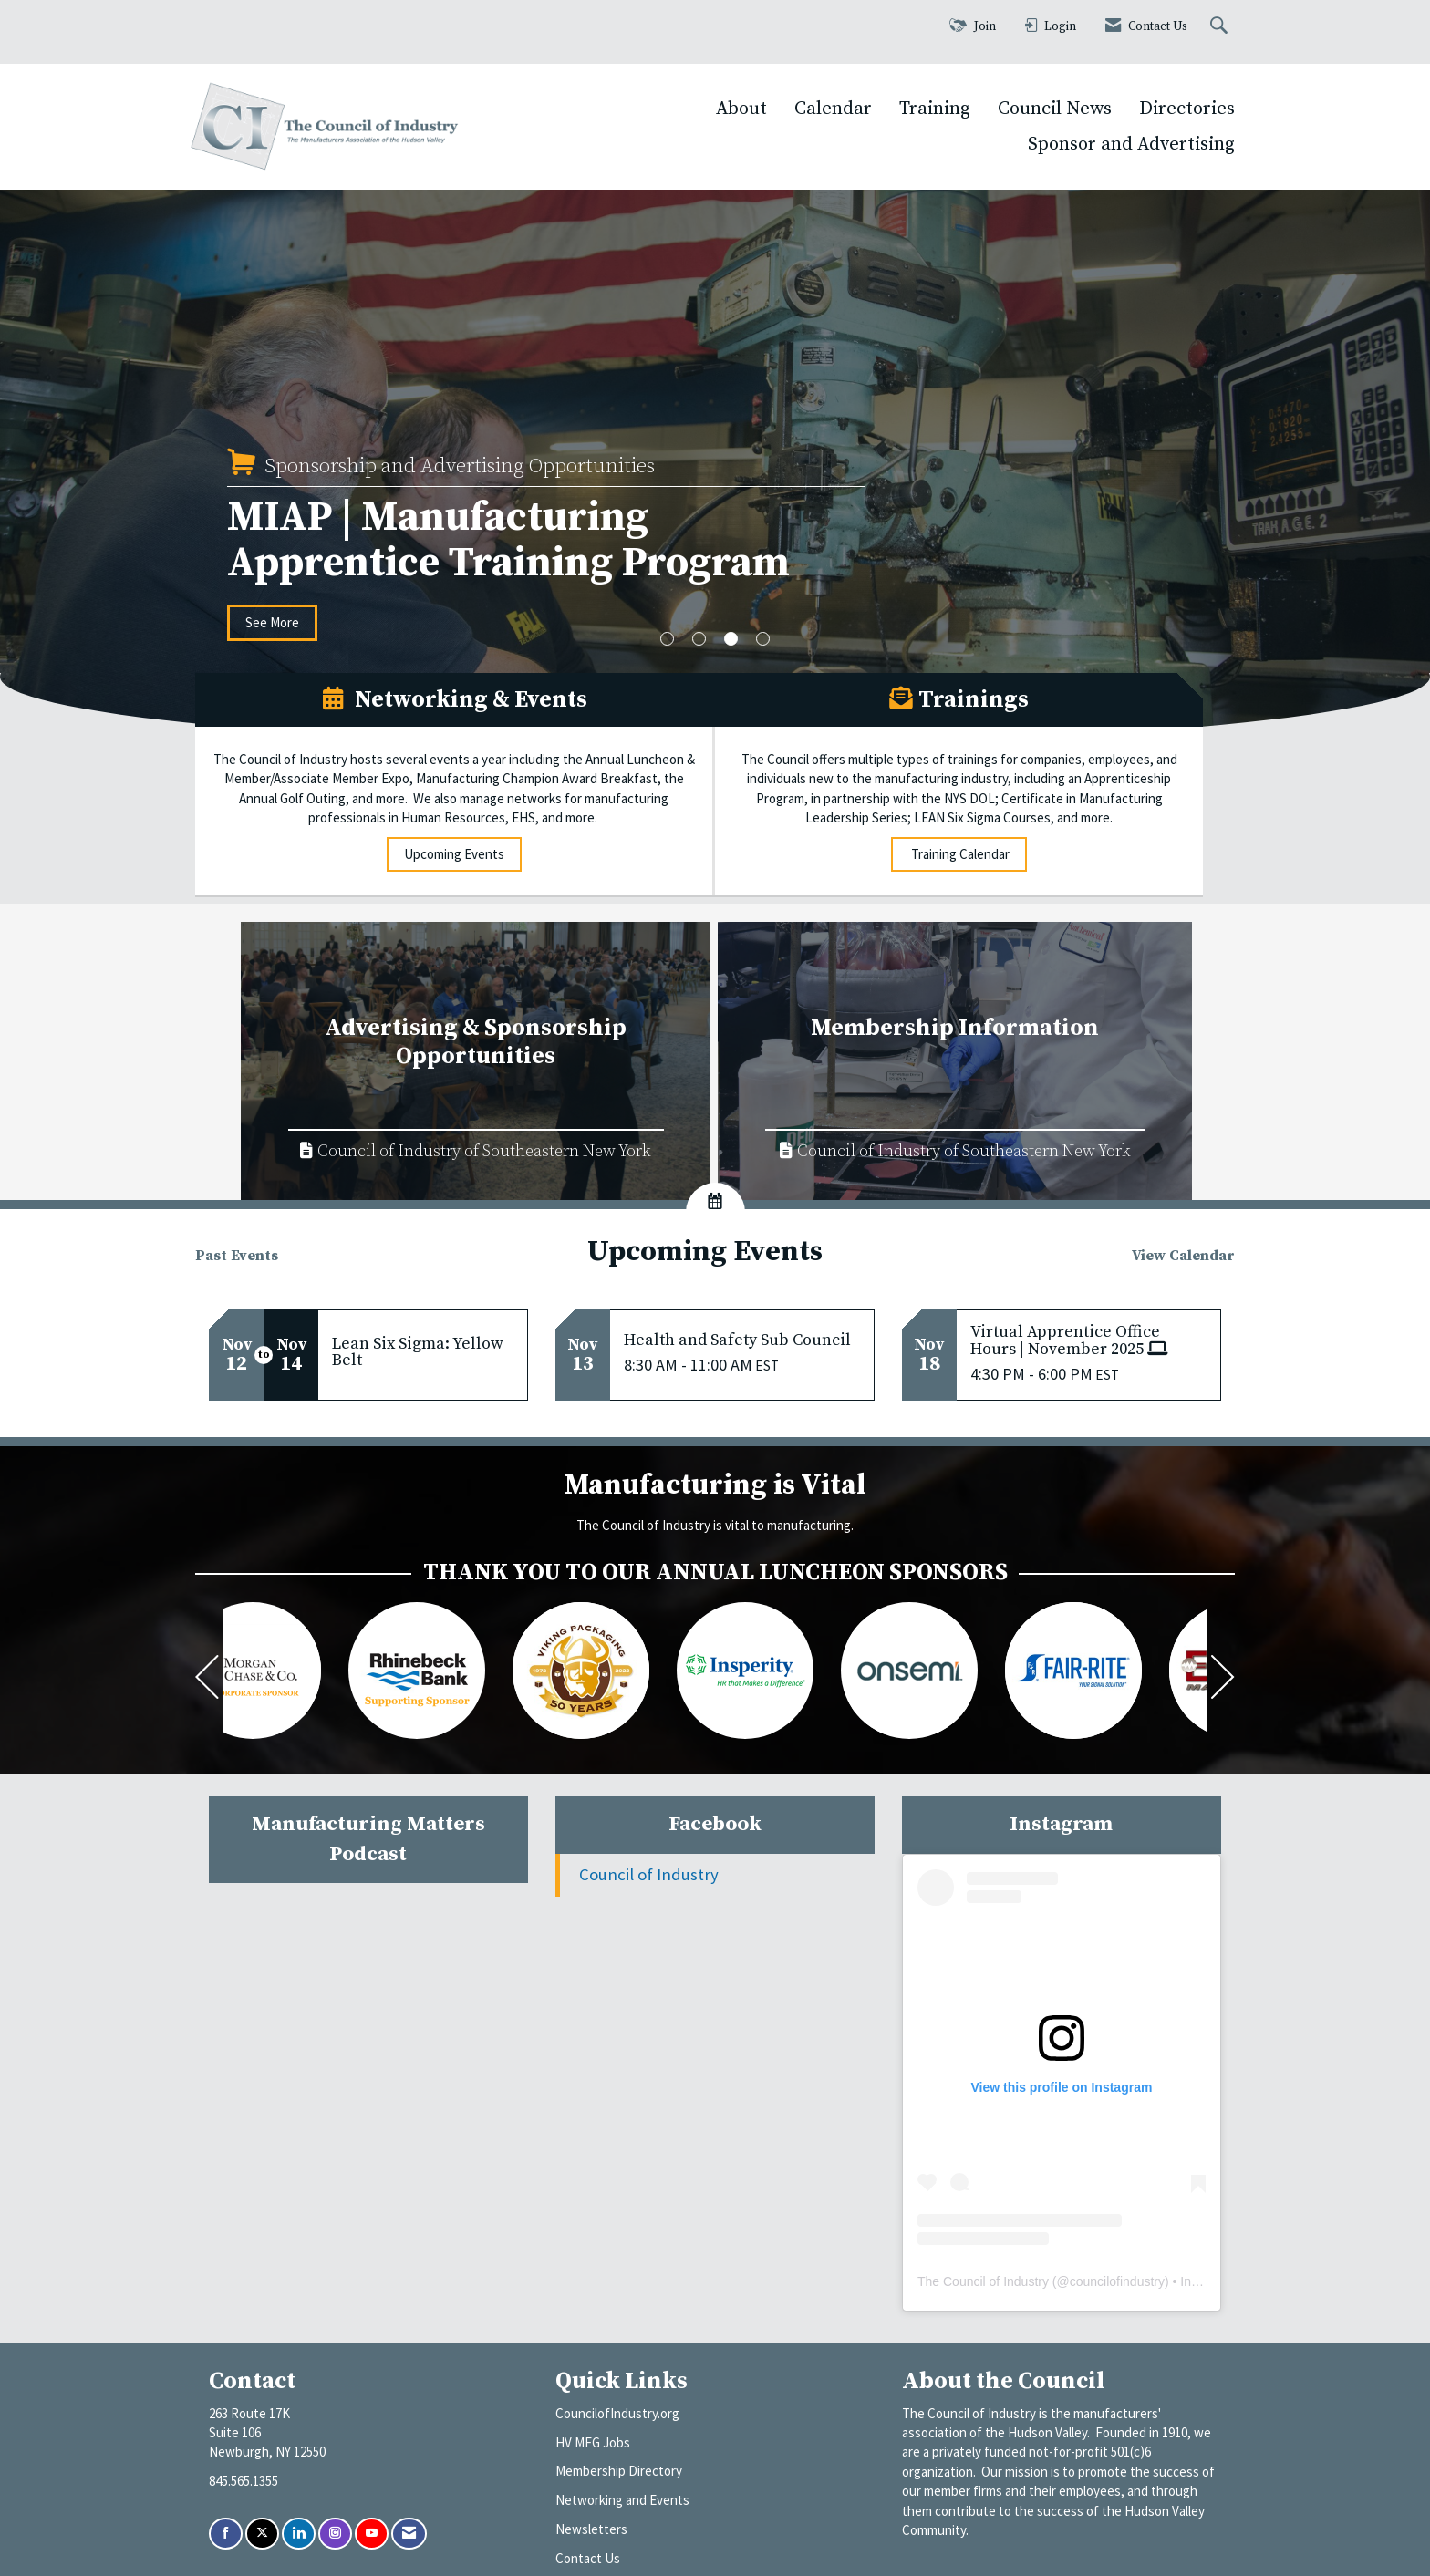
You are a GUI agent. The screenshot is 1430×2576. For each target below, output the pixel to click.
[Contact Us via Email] (409, 2534)
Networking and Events (622, 2500)
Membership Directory (618, 2470)
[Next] (1223, 1680)
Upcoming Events (454, 854)
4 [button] (763, 639)
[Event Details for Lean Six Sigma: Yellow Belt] (422, 1352)
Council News (1055, 108)
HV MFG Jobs (592, 2442)
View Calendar (1183, 1256)
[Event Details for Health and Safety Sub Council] (742, 1340)
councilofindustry (1117, 2281)
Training (934, 108)
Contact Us (587, 2558)
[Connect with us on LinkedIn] (299, 2534)
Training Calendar (959, 854)
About (741, 108)
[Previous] (207, 1680)
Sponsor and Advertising (1131, 144)
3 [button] (731, 639)
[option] (715, 486)
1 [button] (667, 639)
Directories (1187, 108)
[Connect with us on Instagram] (335, 2534)
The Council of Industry (983, 2281)
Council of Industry (649, 1874)
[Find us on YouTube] (372, 2534)
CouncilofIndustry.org (617, 2413)
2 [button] (699, 639)
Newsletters (591, 2529)
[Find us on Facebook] (226, 2534)
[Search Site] (1221, 26)
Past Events (236, 1256)
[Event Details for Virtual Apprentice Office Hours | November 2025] (1088, 1341)
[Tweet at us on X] (262, 2534)
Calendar (833, 108)
